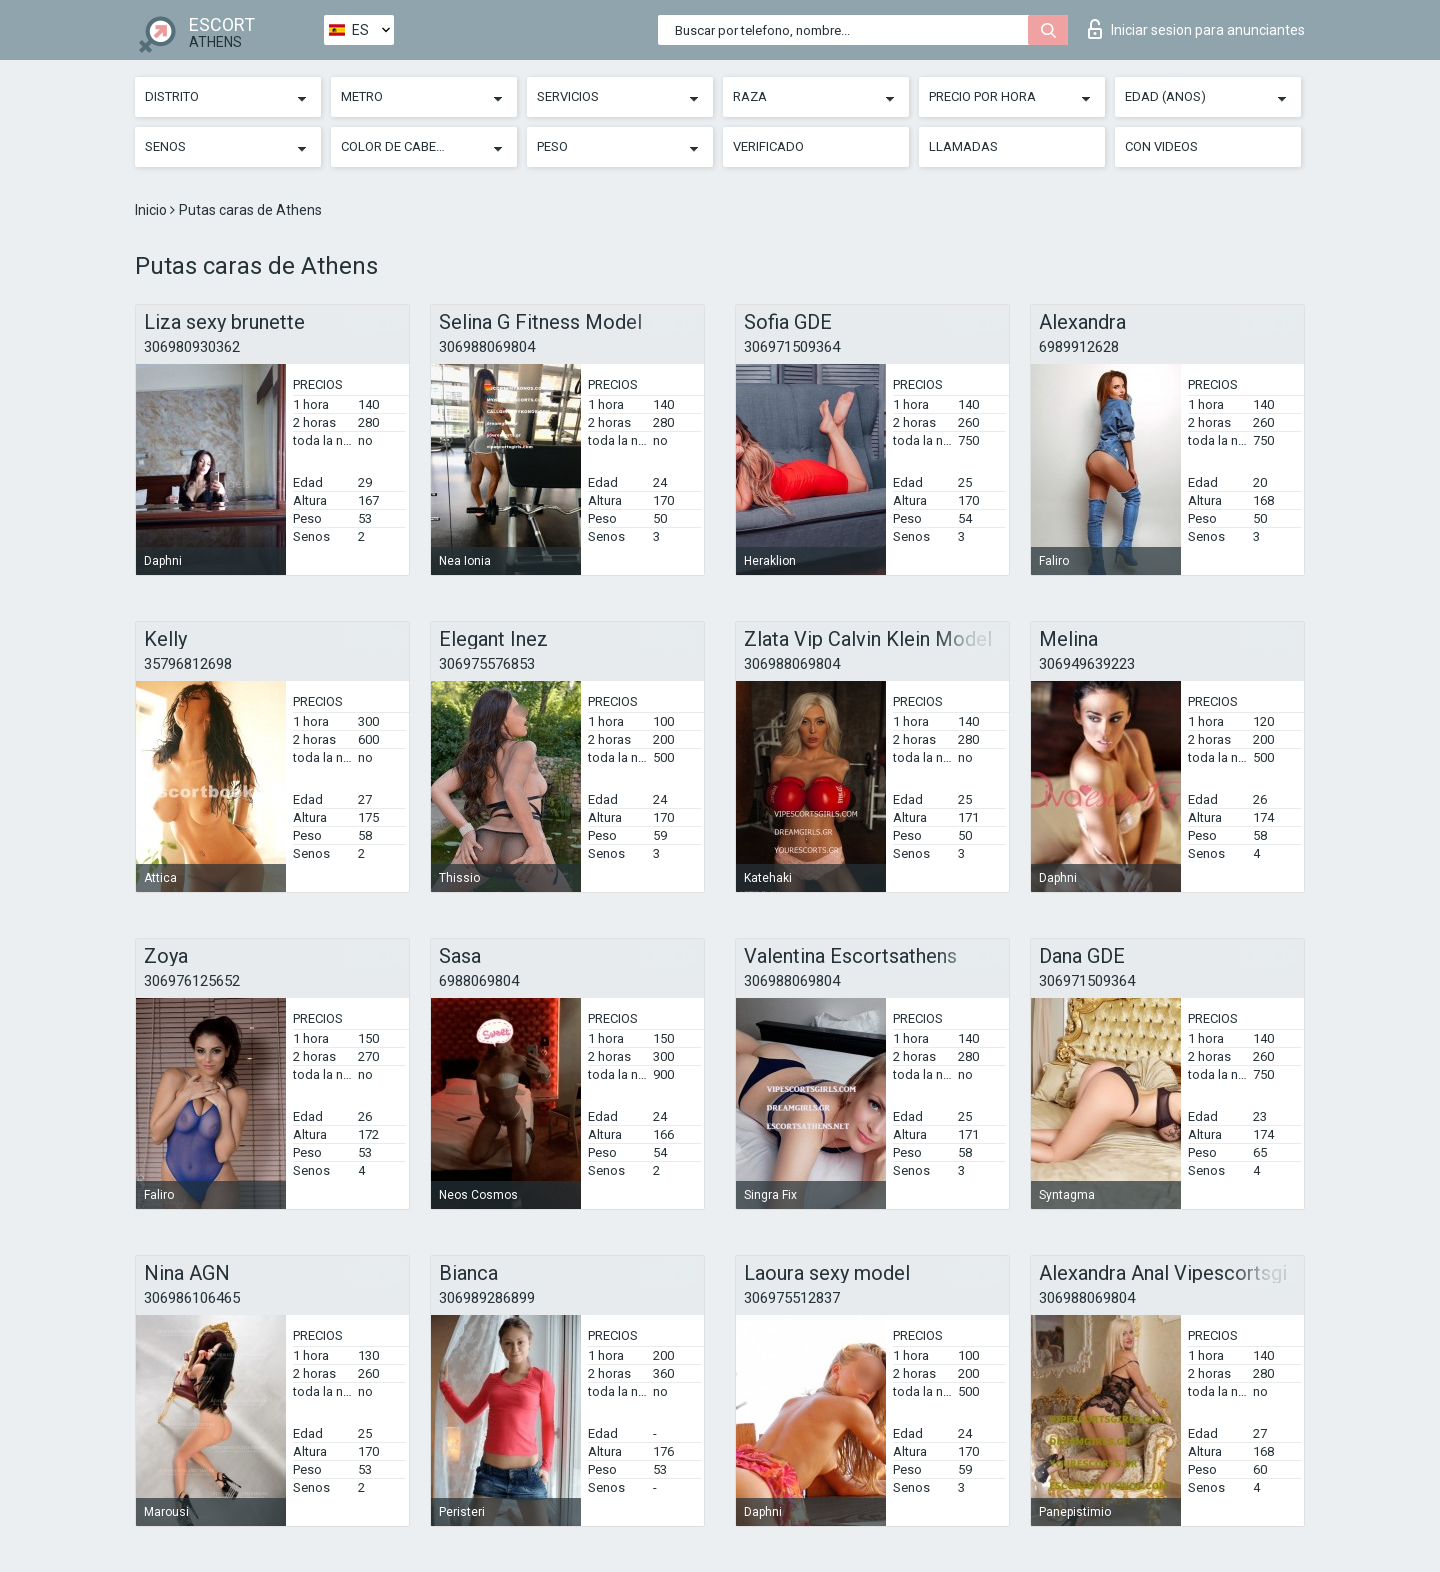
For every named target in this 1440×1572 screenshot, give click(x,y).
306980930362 (192, 347)
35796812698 (188, 664)
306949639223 (1087, 664)
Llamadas (963, 146)
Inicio (152, 210)
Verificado (768, 146)
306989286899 (487, 1298)
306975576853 (487, 664)
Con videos (1161, 146)
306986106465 (192, 1298)
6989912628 (1079, 347)
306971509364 (792, 347)
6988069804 (479, 981)
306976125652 (192, 981)
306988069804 (487, 347)
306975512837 (792, 1298)
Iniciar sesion (1196, 29)
